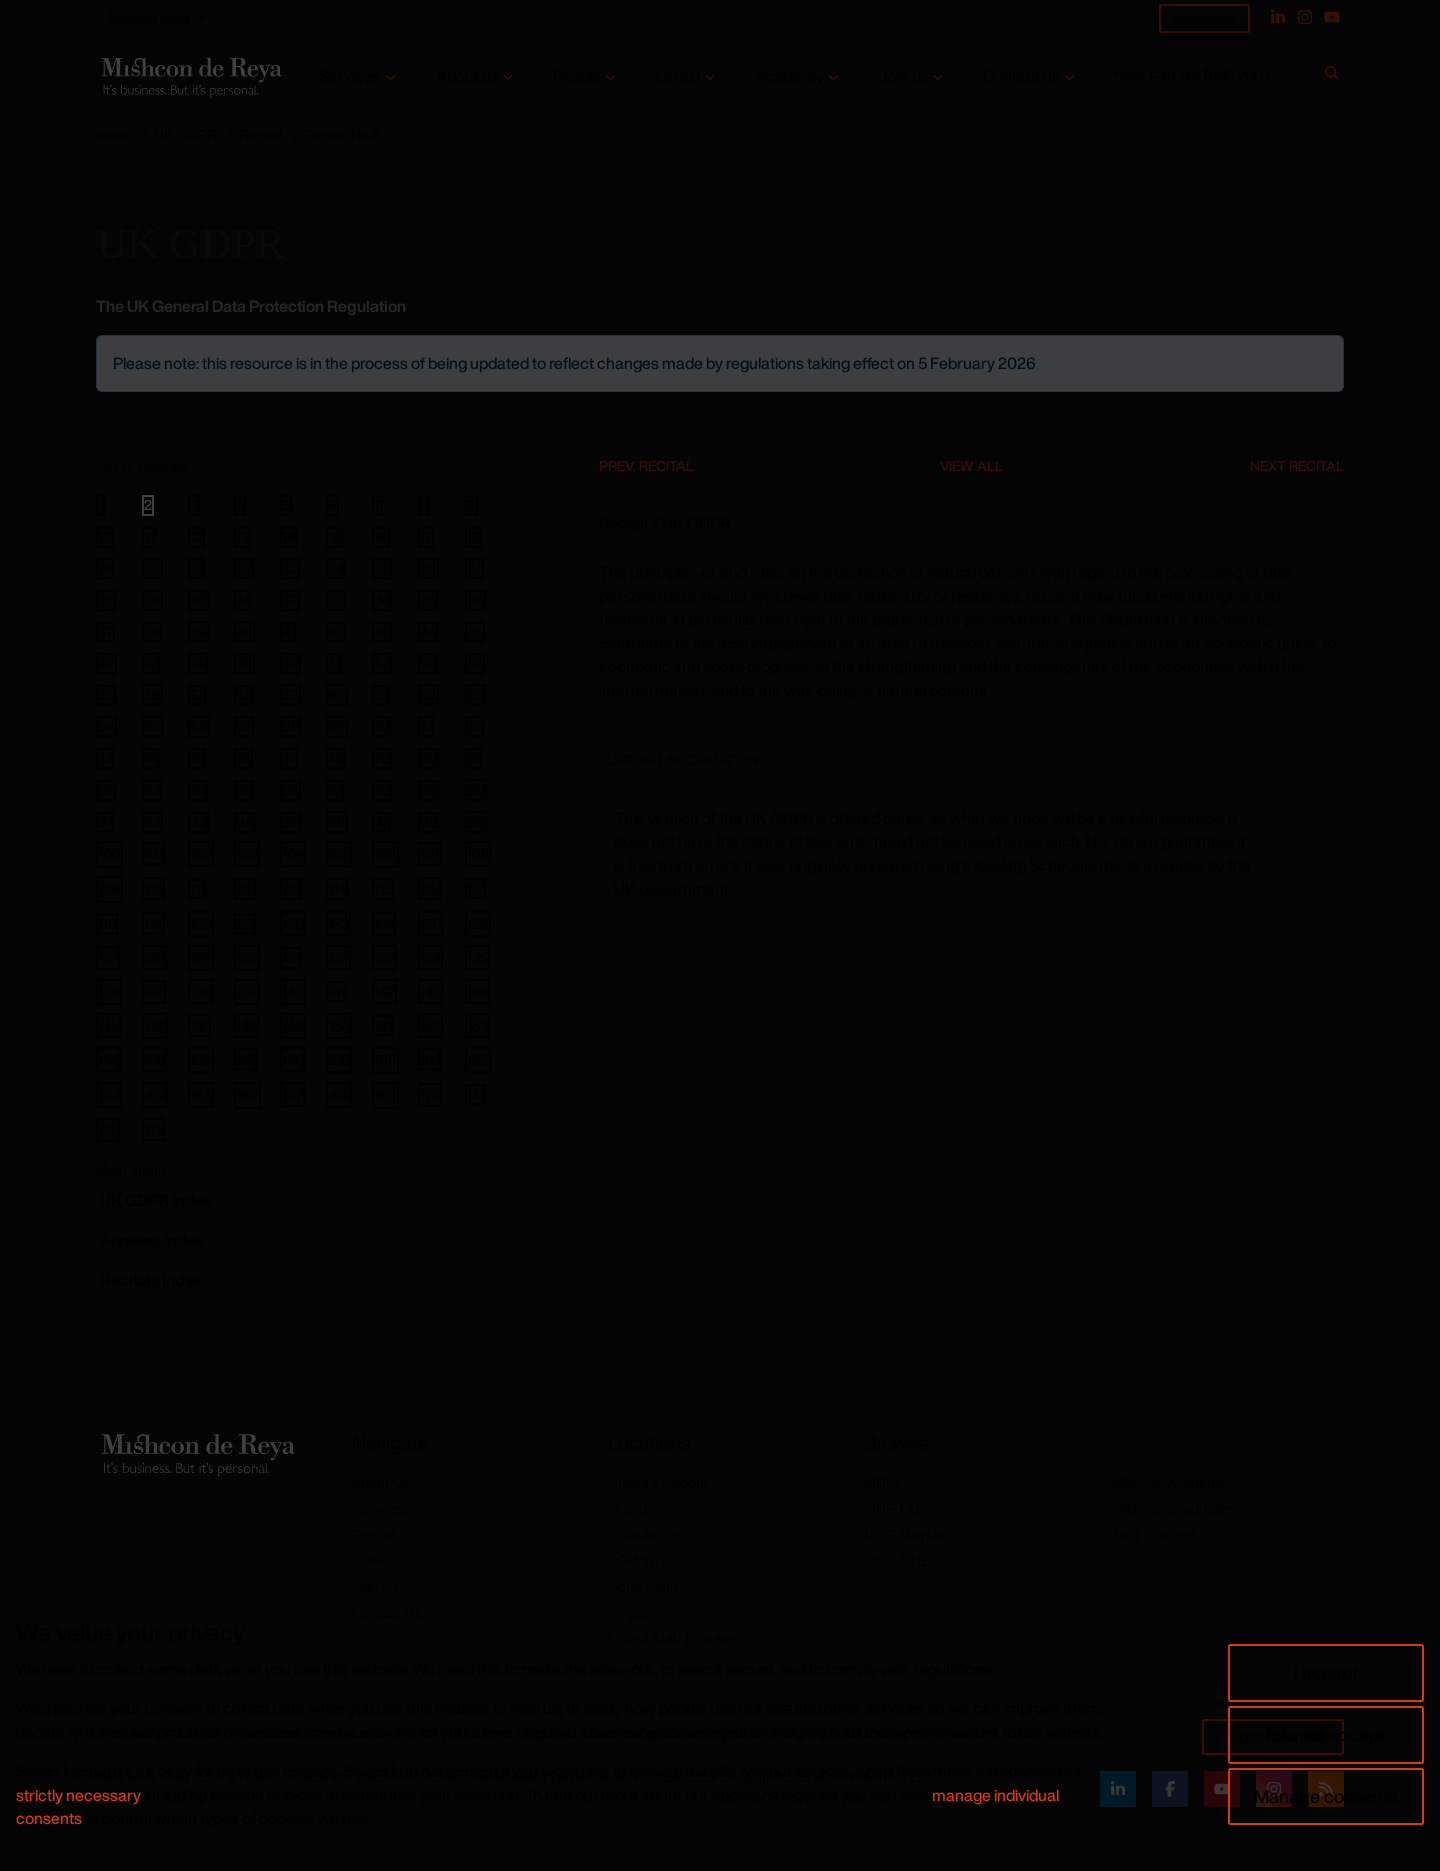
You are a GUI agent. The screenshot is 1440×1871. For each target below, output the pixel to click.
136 (109, 991)
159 (339, 1059)
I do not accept (1326, 1734)
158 (292, 1059)
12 (196, 537)
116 (429, 888)
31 (242, 600)
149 (293, 1025)
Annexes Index (151, 1240)
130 (247, 957)
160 (385, 1059)
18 (473, 537)
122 (292, 923)
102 (201, 853)
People (577, 76)
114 (337, 888)
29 (152, 600)
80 (428, 758)
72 (474, 726)
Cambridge (650, 1535)
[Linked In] (1278, 17)
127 (108, 957)
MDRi (881, 1483)
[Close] (1327, 352)
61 (381, 695)
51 (334, 663)
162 (478, 1059)
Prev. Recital (646, 465)
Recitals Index (150, 1280)
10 (105, 537)
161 (429, 1059)
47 (151, 663)
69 (337, 726)
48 (198, 663)
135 (477, 957)
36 (475, 600)
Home (115, 134)
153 (477, 1025)
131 (291, 957)
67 (244, 726)
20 (152, 568)
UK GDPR (185, 134)
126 (478, 923)
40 (244, 631)
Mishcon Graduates (1172, 1509)
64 (106, 726)
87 (335, 790)
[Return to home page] (189, 77)
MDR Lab (893, 1509)
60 (337, 694)
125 (430, 923)
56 (152, 694)
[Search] (1332, 77)
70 (381, 726)
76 (243, 758)
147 (199, 1025)
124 (384, 923)
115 (383, 888)
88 (382, 790)
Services (350, 76)
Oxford (637, 1561)
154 (108, 1059)
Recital (260, 134)
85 (244, 790)
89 (428, 790)
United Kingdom (658, 1483)
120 (201, 923)
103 (247, 853)
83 (152, 790)
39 (198, 631)
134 (430, 957)
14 (288, 537)
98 (428, 822)
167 (292, 1094)
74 (150, 758)
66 (199, 726)
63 (475, 694)
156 (201, 1059)
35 (428, 600)
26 (428, 568)
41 (288, 632)
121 (245, 923)
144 (477, 991)
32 (290, 600)
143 (430, 991)
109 (109, 888)
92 (152, 822)
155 (154, 1059)
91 (105, 822)
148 (246, 1025)
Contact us (1021, 76)
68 (290, 726)
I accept (1326, 1672)
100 (109, 853)
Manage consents (1326, 1796)
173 (153, 1129)
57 (197, 695)
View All (971, 465)
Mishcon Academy (1169, 1483)
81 (473, 758)
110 (153, 888)
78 (335, 758)
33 (336, 600)
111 (197, 889)
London (639, 1509)
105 (339, 853)
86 (290, 790)
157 (245, 1059)
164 (155, 1094)
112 (245, 888)
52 (382, 663)
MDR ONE (897, 1561)
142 (384, 991)
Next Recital (1297, 465)
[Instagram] (1305, 17)
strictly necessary (78, 1795)
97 (381, 822)
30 (198, 600)
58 (244, 695)
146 (155, 1025)
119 (153, 923)
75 (197, 758)
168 (339, 1094)
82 (106, 790)
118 (107, 923)
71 (426, 726)
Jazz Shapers (1154, 1535)
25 (382, 568)
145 (108, 1025)
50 (290, 663)
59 (290, 694)
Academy (789, 76)
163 (109, 1094)
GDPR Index (155, 1200)
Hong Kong (643, 1587)
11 (149, 537)
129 (201, 957)
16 (381, 537)
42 (336, 632)
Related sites (149, 17)
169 (385, 1094)
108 (478, 853)
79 (382, 758)
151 (382, 1025)
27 (474, 568)
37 (105, 632)
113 (291, 888)
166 (247, 1094)
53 (428, 663)
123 (338, 923)
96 (337, 821)
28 (106, 600)
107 (430, 853)
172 (108, 1129)
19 (105, 568)
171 (475, 1094)
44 (428, 632)
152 (430, 1025)
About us (467, 76)
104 (293, 853)
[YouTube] (1332, 17)
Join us (904, 76)
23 (290, 568)
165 (201, 1094)
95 (290, 822)
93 (198, 822)
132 (338, 957)
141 (336, 991)
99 (476, 821)
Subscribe (1204, 17)
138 (200, 991)
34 (382, 600)
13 (242, 537)
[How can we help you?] (1215, 77)
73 (105, 758)
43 (382, 632)
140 (293, 991)
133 (384, 957)
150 (339, 1025)
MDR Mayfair (905, 1535)
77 (289, 758)
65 (152, 726)
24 (335, 568)
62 (428, 694)
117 (475, 888)
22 (244, 568)
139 (247, 991)
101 (153, 853)
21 (196, 568)
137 (154, 991)
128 (154, 957)
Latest (678, 76)
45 (475, 632)
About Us (381, 1483)
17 (426, 537)
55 (106, 695)
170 (430, 1094)
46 (106, 663)
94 (244, 822)
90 (476, 789)
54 (475, 663)
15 (334, 537)
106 (385, 853)
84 (198, 790)
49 (244, 663)
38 (152, 632)
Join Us (375, 1587)
